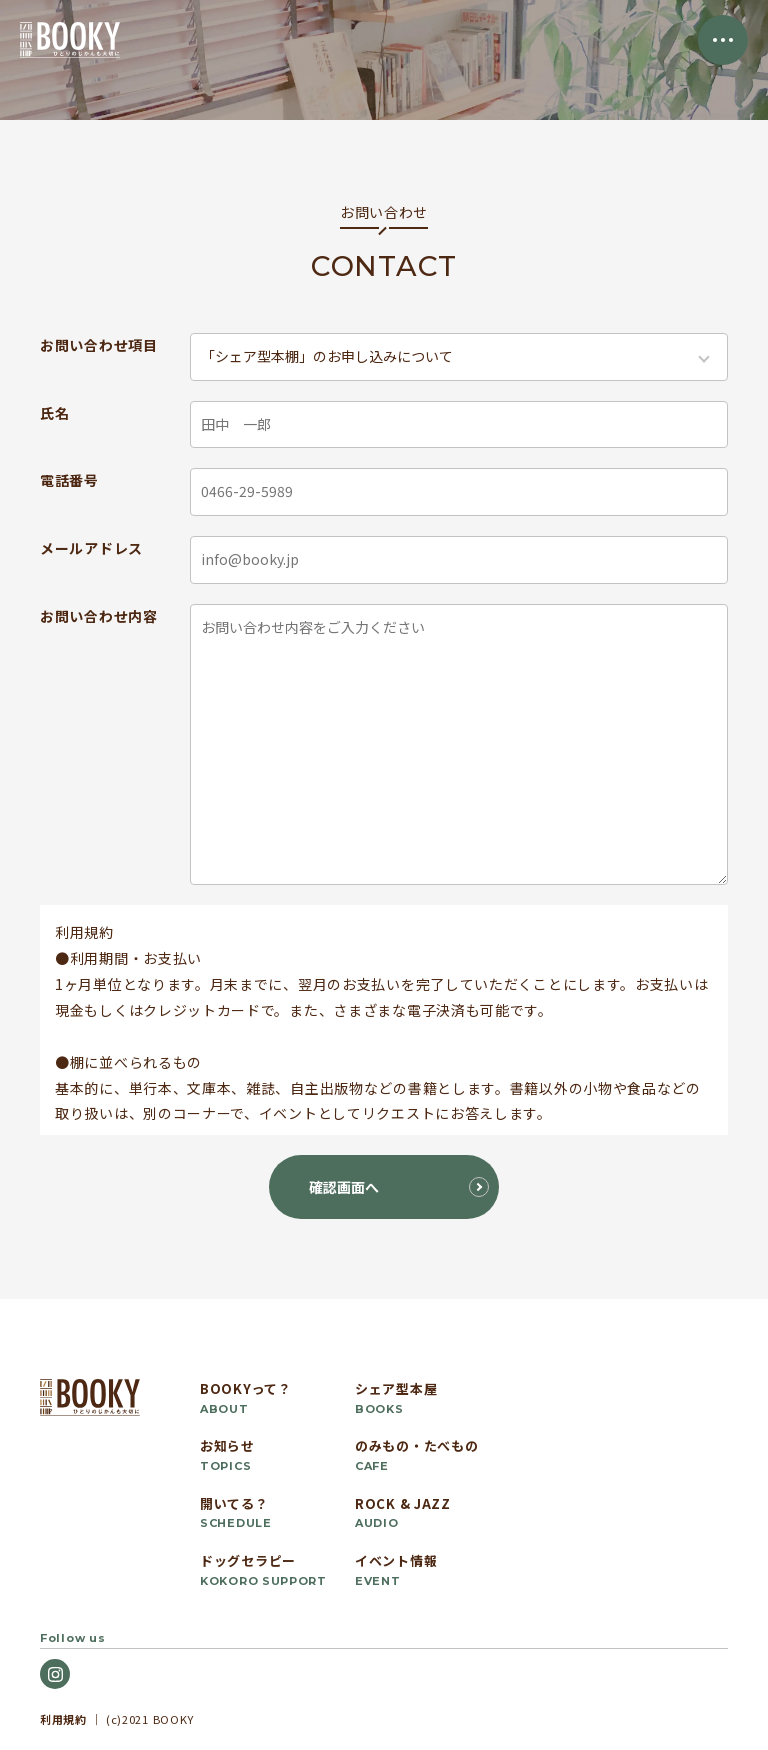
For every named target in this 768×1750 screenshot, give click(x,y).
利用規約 (63, 1719)
